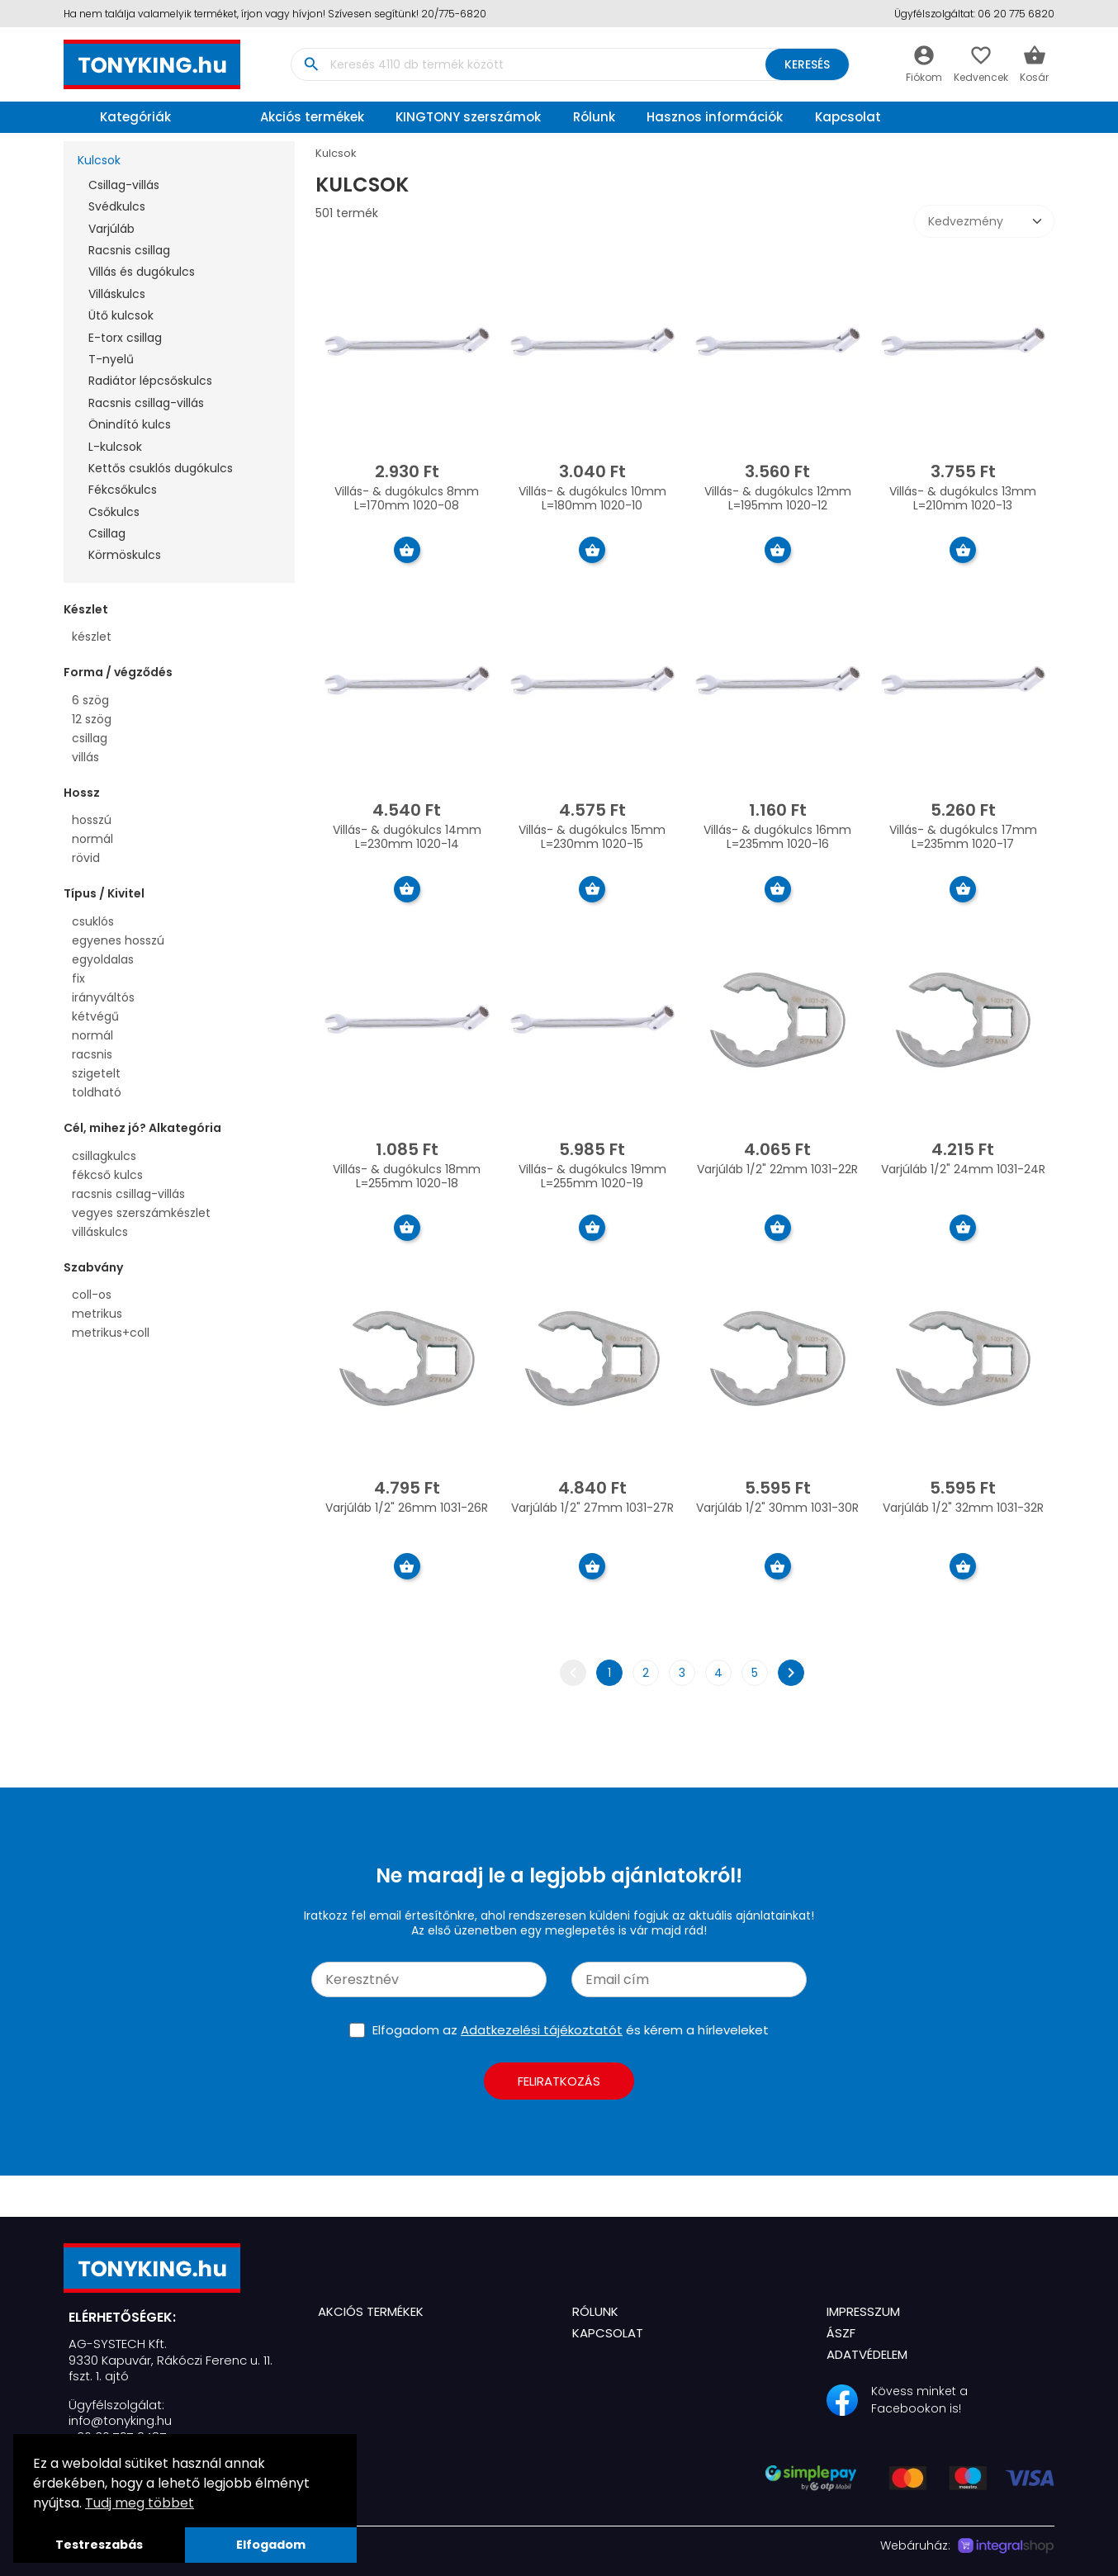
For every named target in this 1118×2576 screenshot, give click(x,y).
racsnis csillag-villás (128, 1194)
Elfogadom (271, 2544)
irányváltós (103, 997)
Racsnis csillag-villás (146, 403)
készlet (91, 636)
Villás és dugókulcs (141, 271)
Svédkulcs (116, 206)
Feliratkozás (559, 2081)
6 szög (90, 700)
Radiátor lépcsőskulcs (150, 380)
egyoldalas (103, 959)
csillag (89, 738)
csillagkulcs (104, 1156)
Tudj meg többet (139, 2502)
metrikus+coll (110, 1332)
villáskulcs (100, 1232)
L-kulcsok (115, 446)
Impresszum (863, 2311)
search (311, 64)
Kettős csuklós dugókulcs (160, 468)
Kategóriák (121, 116)
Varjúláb (111, 228)
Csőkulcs (114, 512)
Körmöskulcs (124, 555)
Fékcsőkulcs (122, 489)
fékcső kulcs (107, 1175)
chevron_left (573, 1673)
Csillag (107, 533)
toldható (96, 1092)
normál (92, 839)
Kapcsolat (848, 116)
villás (85, 757)
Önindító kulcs (129, 424)
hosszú (91, 820)
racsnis (92, 1054)
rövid (86, 858)
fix (78, 978)
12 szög (91, 719)
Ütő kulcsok (121, 315)
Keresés (806, 64)
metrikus (97, 1313)
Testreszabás (99, 2544)
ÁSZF (841, 2333)
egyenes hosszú (118, 940)
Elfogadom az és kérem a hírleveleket (570, 2030)
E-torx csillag (125, 337)
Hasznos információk (715, 116)
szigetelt (96, 1073)
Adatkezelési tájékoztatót (542, 2030)
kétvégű (95, 1016)
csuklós (93, 921)
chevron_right (791, 1673)
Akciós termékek (312, 116)
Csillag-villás (123, 185)
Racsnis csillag (129, 250)
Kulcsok (99, 160)
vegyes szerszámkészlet (141, 1213)
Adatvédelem (867, 2354)
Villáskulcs (116, 294)
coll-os (91, 1294)
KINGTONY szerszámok (468, 116)
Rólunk (594, 116)
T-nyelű (111, 359)
